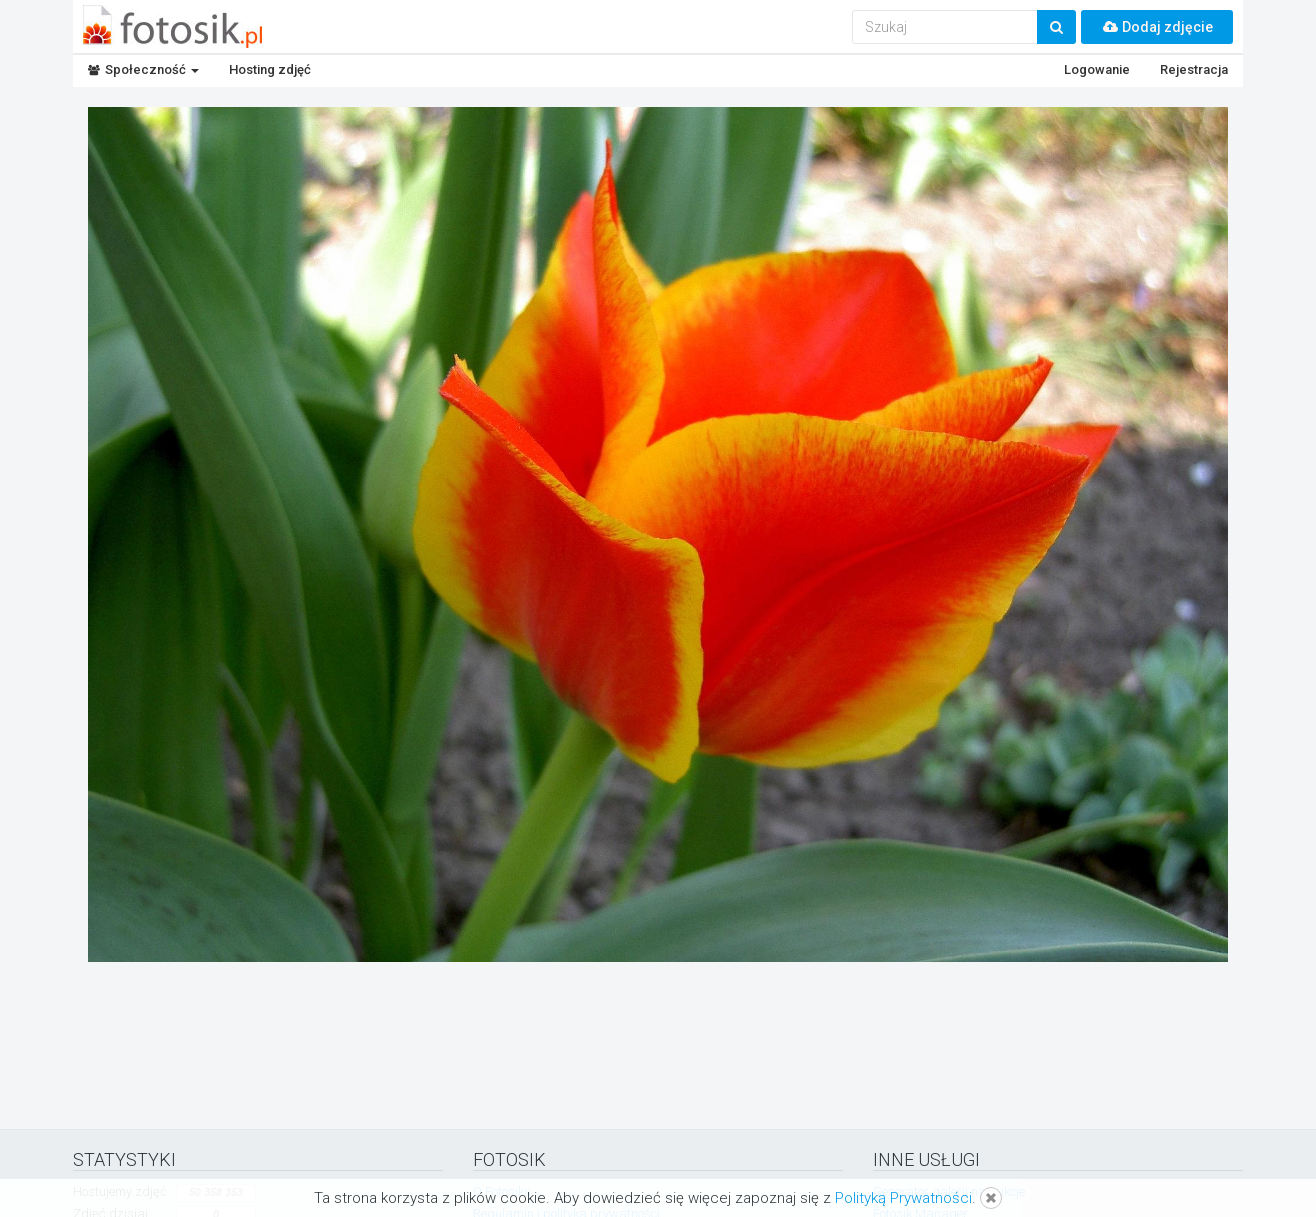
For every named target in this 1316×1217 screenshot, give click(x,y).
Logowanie (1097, 69)
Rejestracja (1194, 69)
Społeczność (143, 69)
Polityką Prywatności (903, 1198)
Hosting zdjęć (270, 69)
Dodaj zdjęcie (1157, 27)
